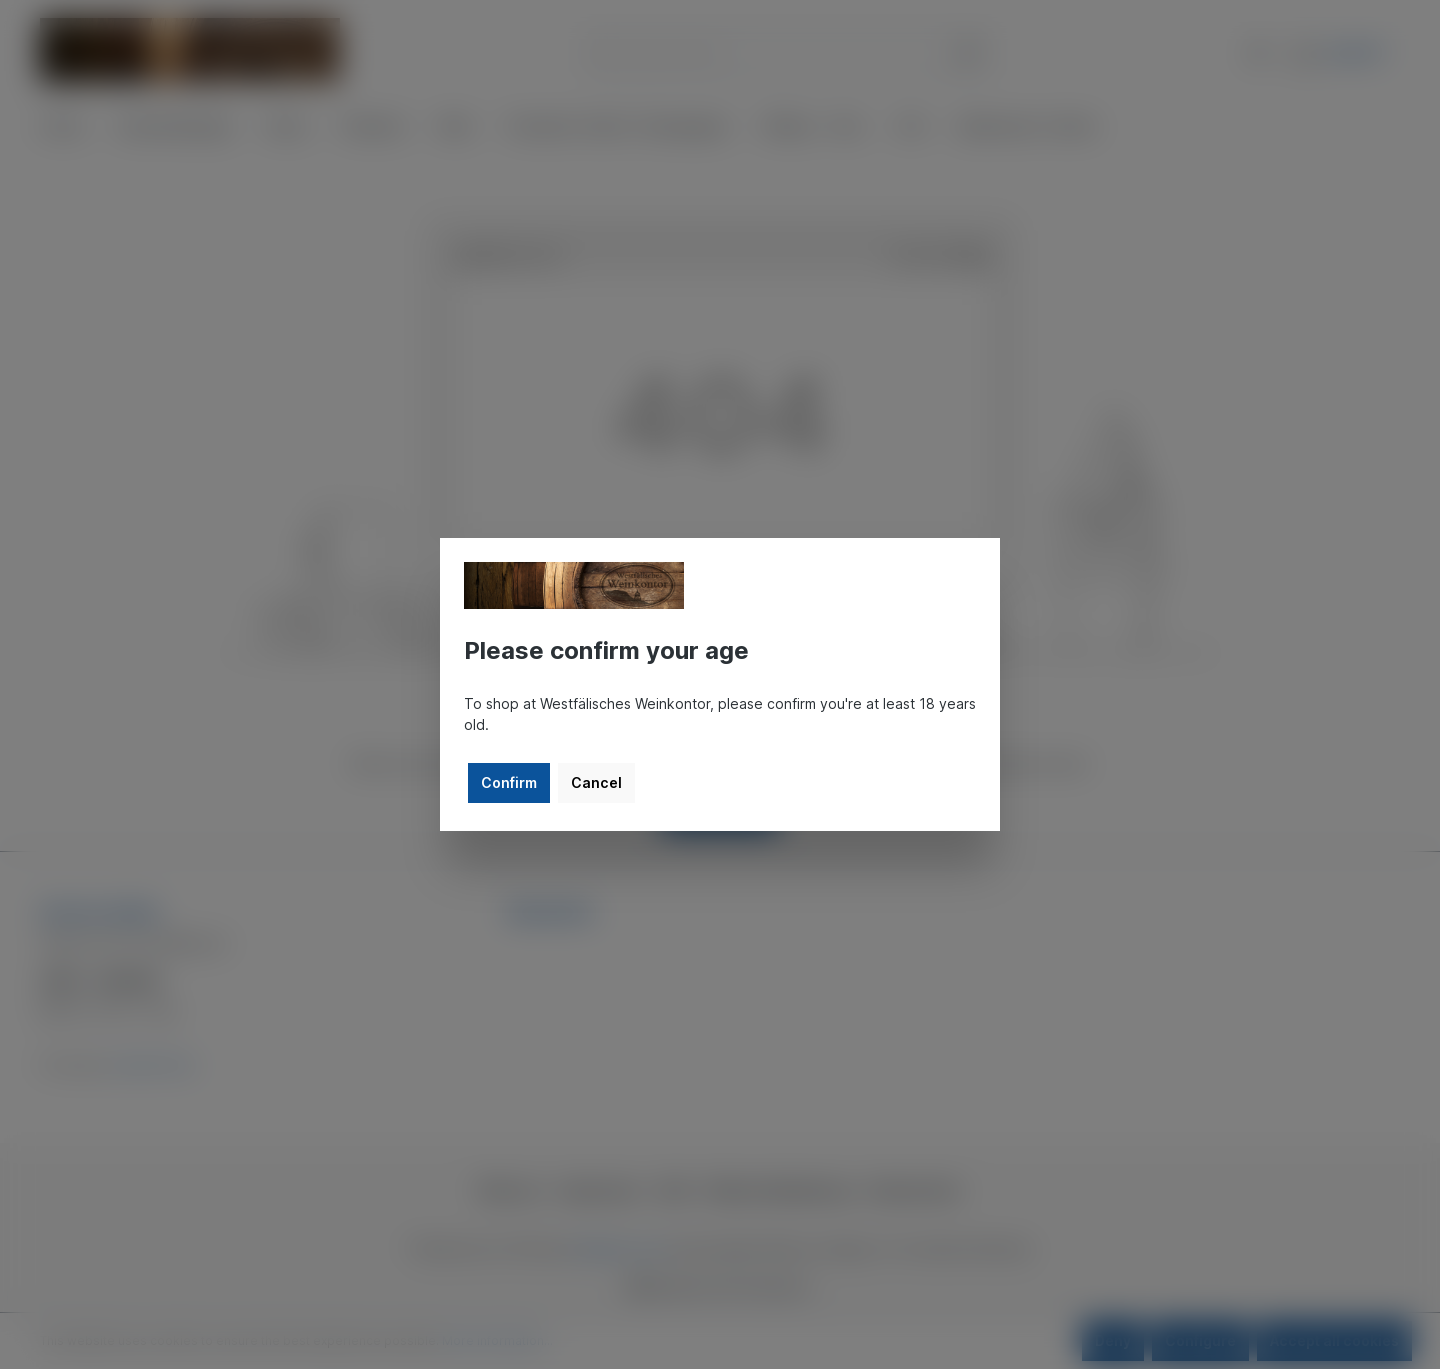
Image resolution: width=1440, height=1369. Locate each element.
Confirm (509, 782)
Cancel (596, 782)
